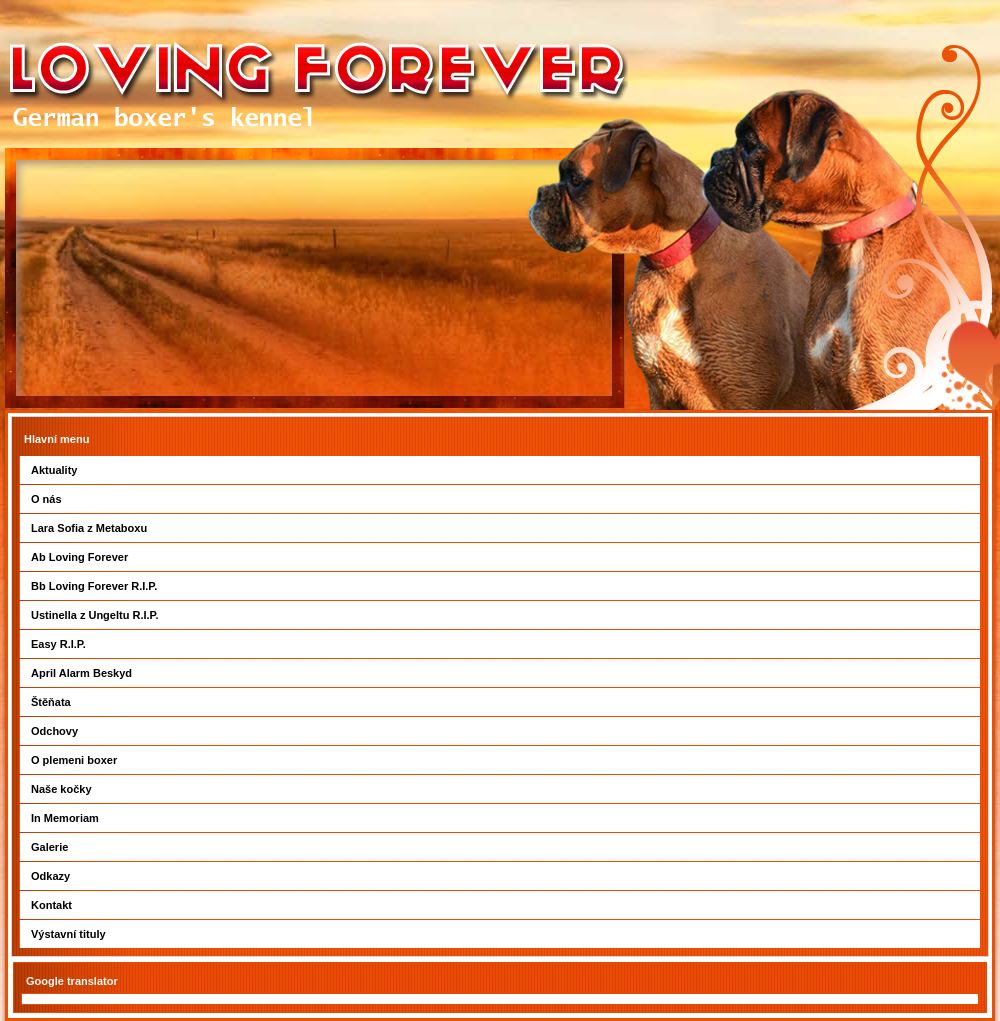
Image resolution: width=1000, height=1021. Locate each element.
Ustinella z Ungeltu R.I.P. (95, 615)
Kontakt (51, 905)
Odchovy (54, 731)
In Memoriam (65, 818)
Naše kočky (61, 789)
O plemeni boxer (74, 760)
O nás (46, 499)
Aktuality (54, 470)
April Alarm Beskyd (81, 673)
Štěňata (51, 702)
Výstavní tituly (68, 934)
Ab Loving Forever (79, 557)
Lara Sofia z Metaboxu (89, 528)
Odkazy (50, 876)
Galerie (49, 847)
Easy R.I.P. (58, 644)
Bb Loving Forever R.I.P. (94, 586)
